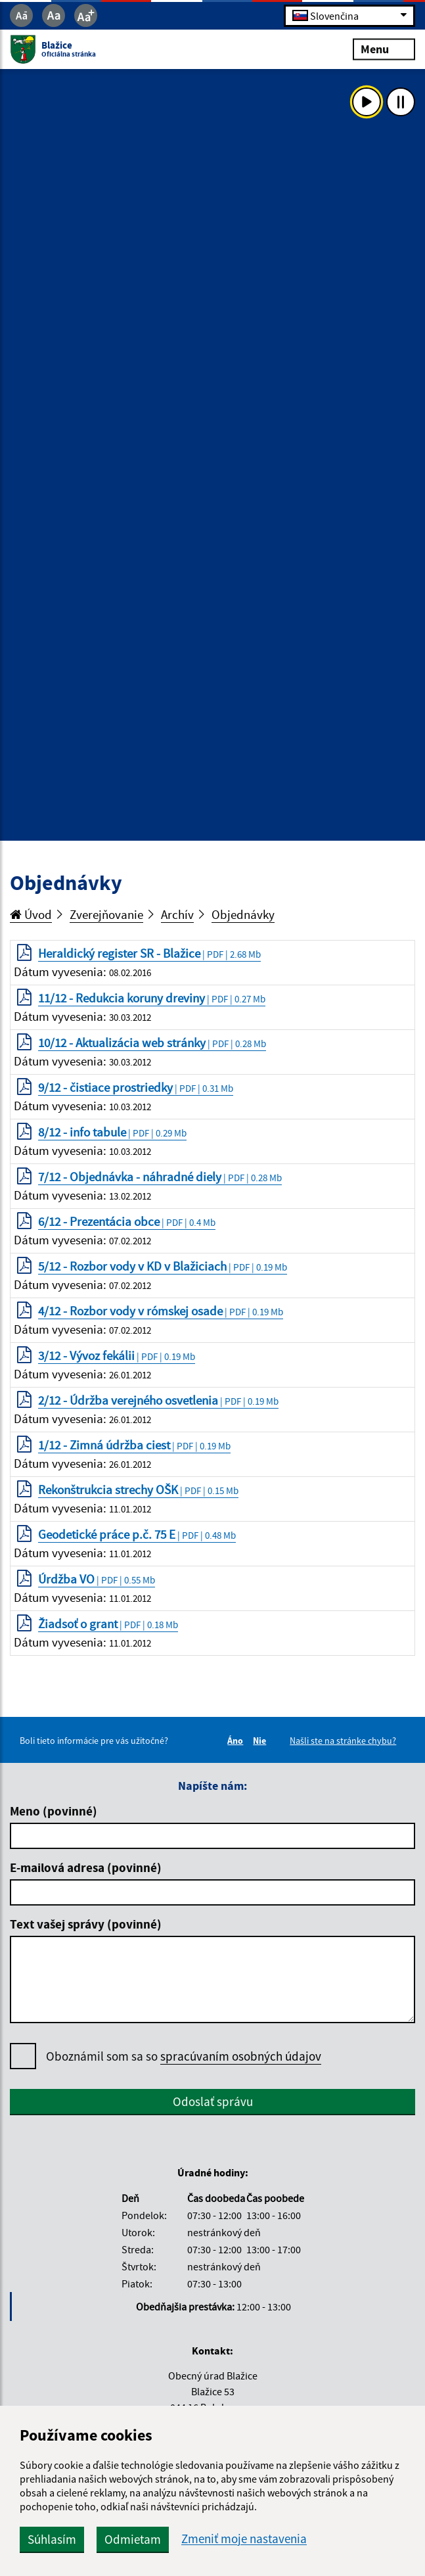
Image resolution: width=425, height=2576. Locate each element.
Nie (261, 1740)
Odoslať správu (213, 2101)
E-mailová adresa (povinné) (86, 1867)
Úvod (31, 914)
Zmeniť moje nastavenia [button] (244, 2539)
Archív (177, 914)
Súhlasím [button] (52, 2539)
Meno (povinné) (53, 1811)
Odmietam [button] (132, 2539)
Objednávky (243, 914)
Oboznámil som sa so (183, 2056)
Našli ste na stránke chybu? (343, 1740)
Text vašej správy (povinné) (86, 1924)
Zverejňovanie (106, 914)
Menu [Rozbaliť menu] (384, 49)
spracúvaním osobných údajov (240, 2056)
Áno (237, 1740)
